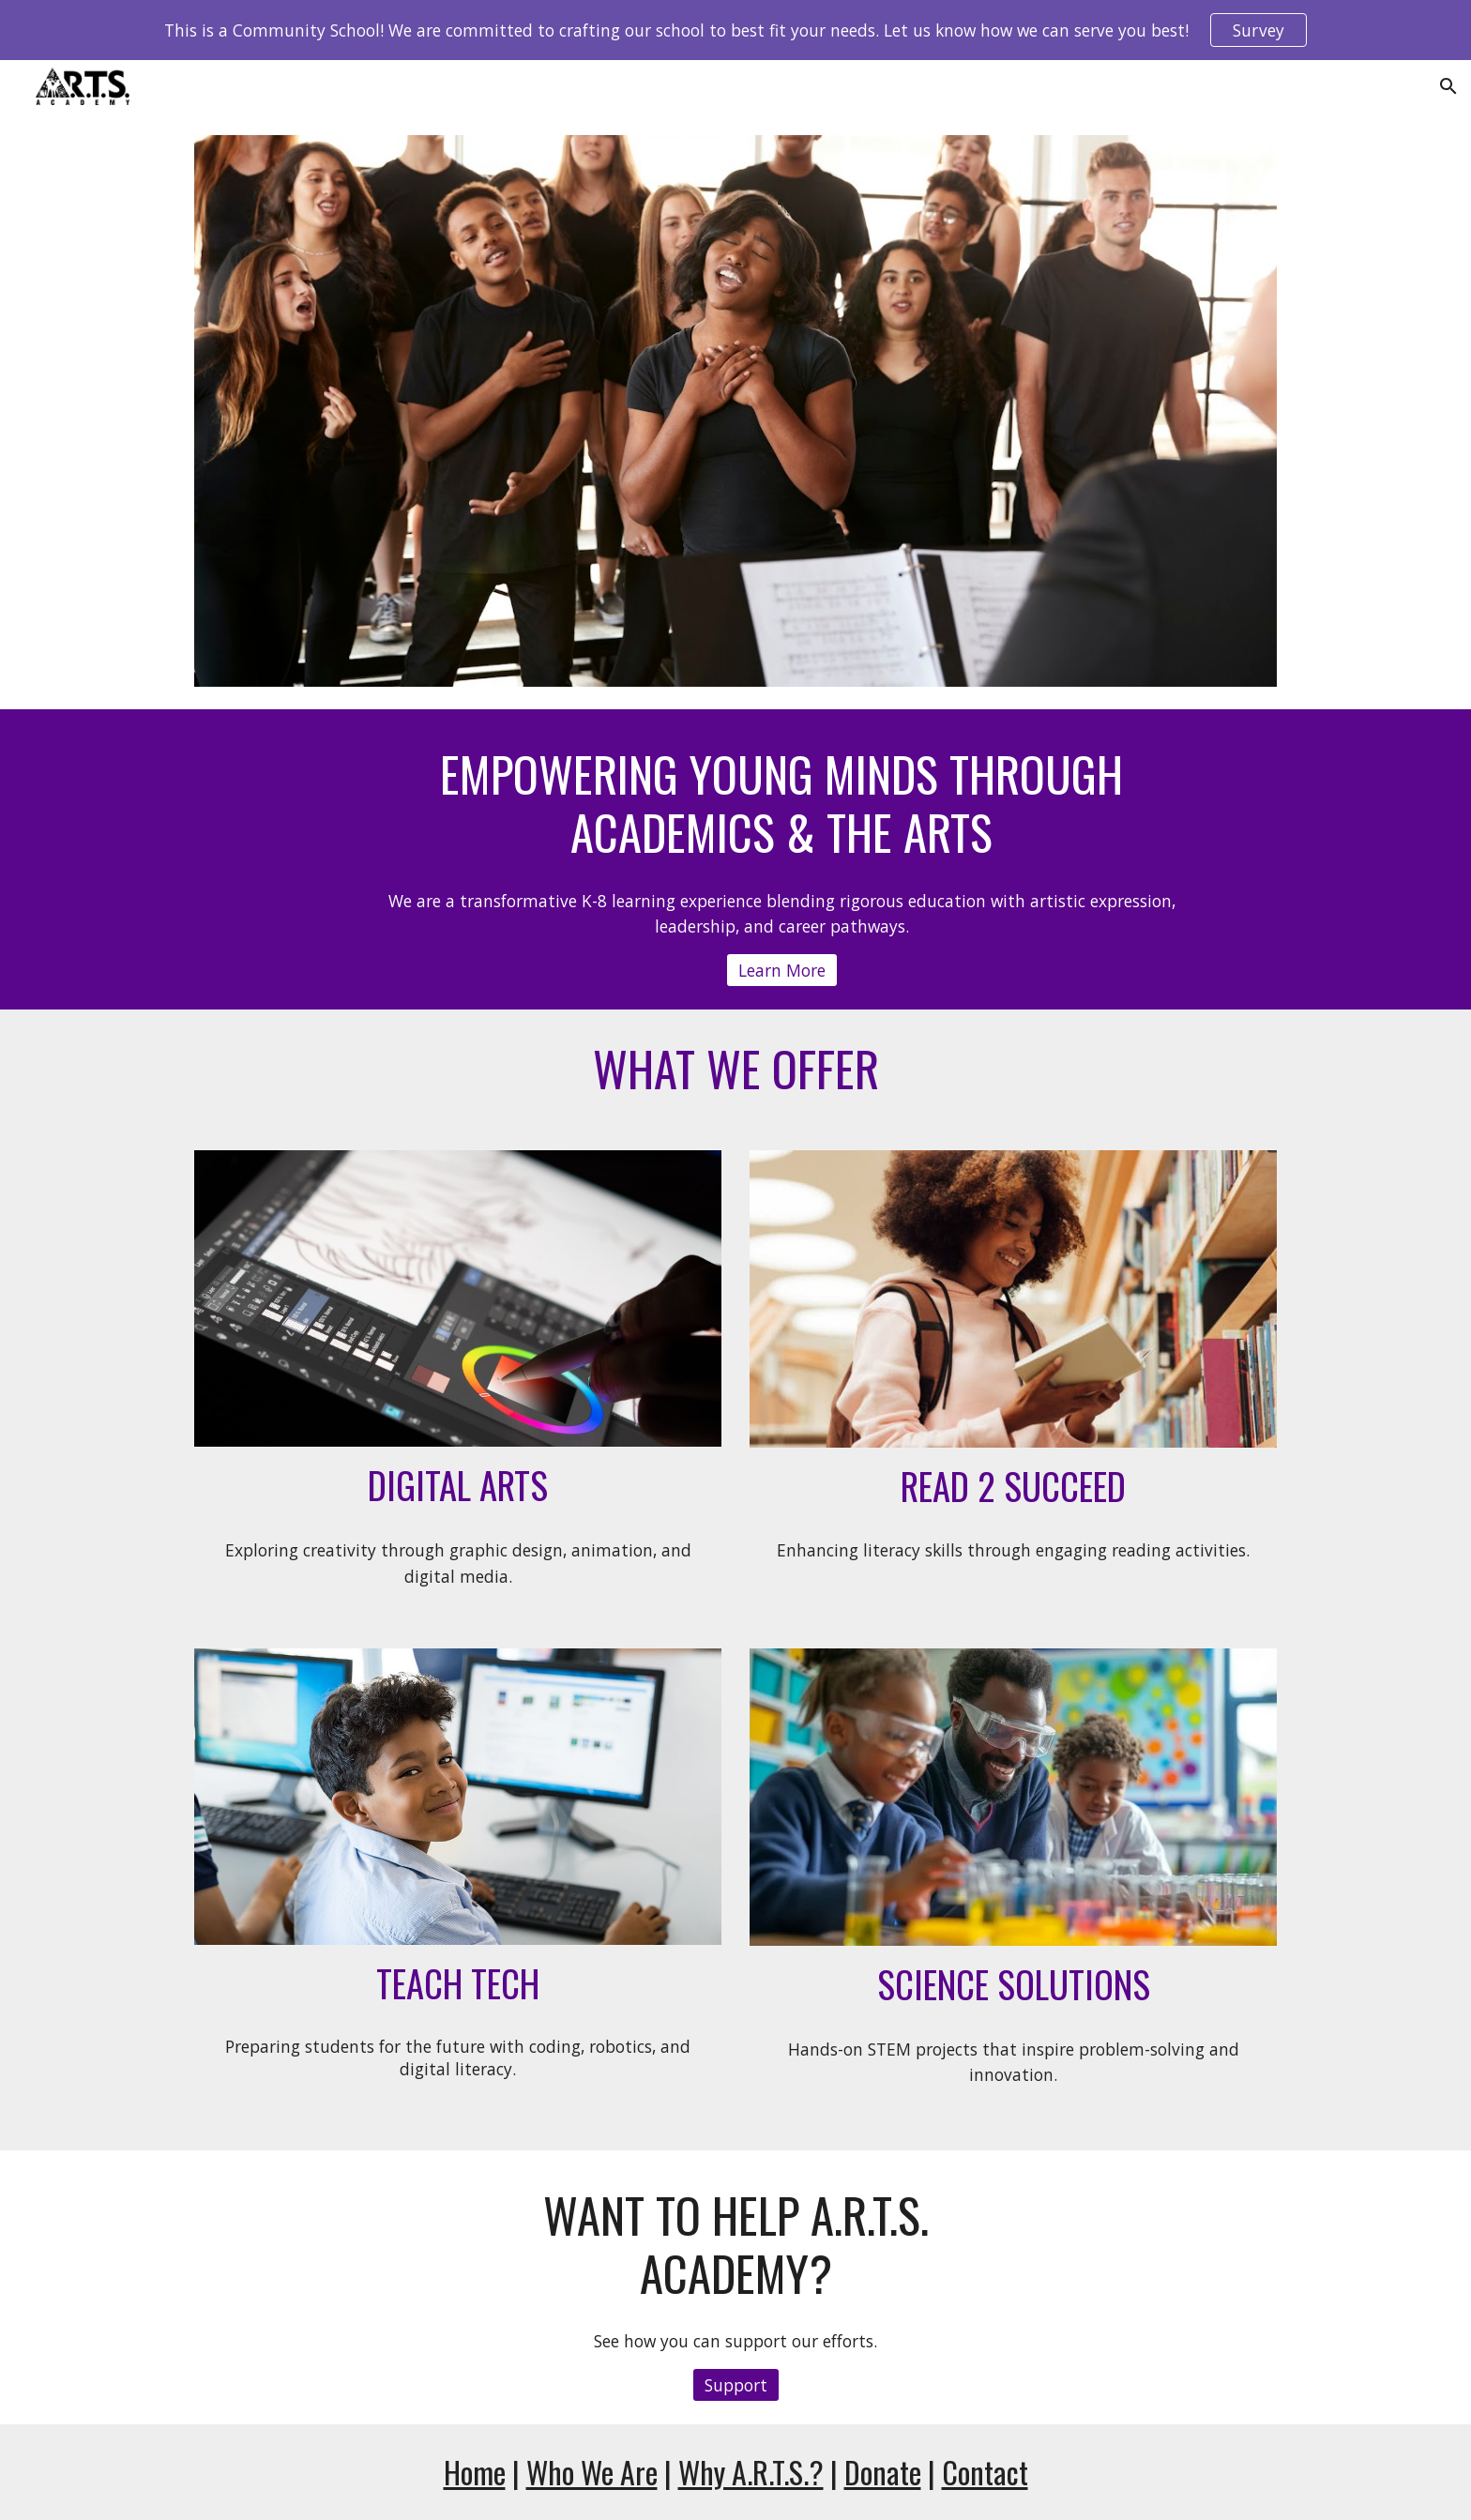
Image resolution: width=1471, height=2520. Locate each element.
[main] (781, 803)
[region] (735, 30)
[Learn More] (782, 970)
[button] (1448, 86)
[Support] (736, 2385)
